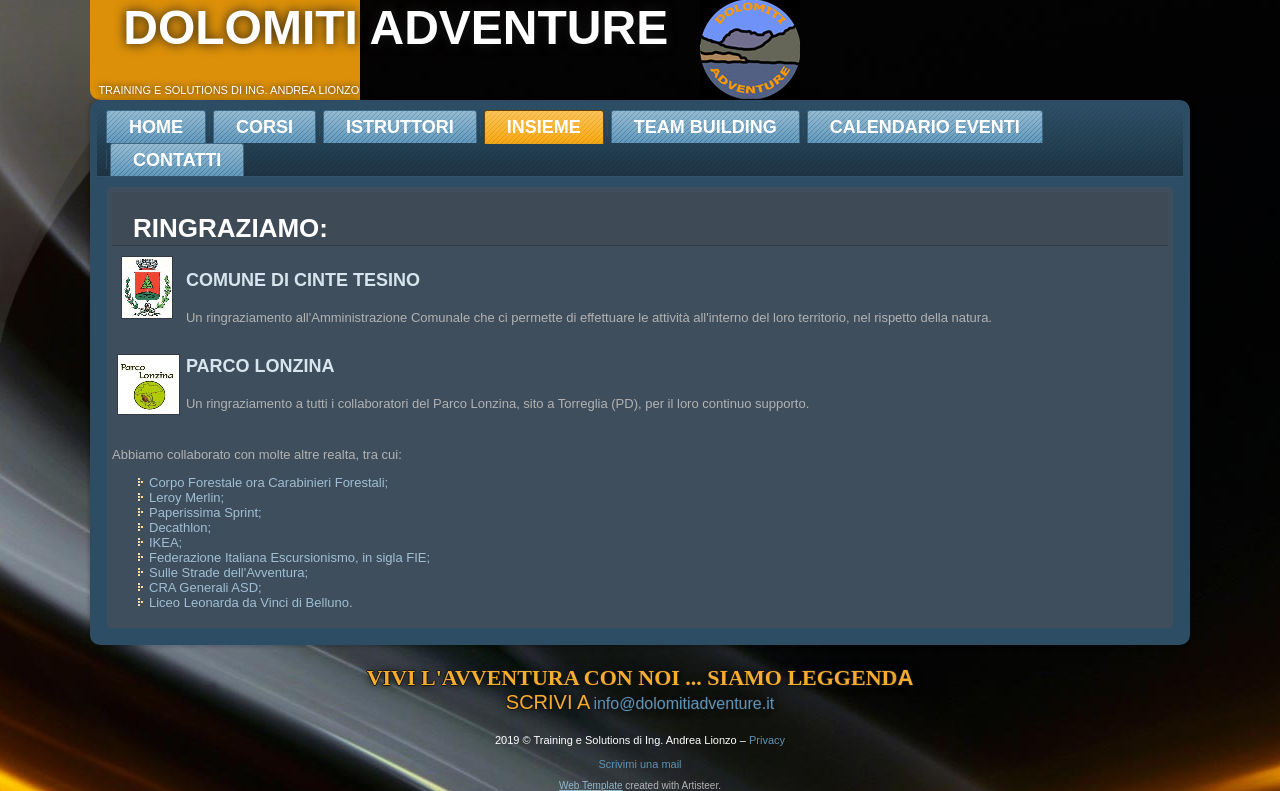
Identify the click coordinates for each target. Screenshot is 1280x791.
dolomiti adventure (395, 27)
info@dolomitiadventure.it (683, 703)
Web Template (591, 785)
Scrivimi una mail (639, 764)
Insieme (544, 127)
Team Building (705, 127)
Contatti (177, 160)
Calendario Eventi (925, 127)
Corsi (264, 127)
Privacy (767, 740)
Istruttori (400, 127)
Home (156, 127)
